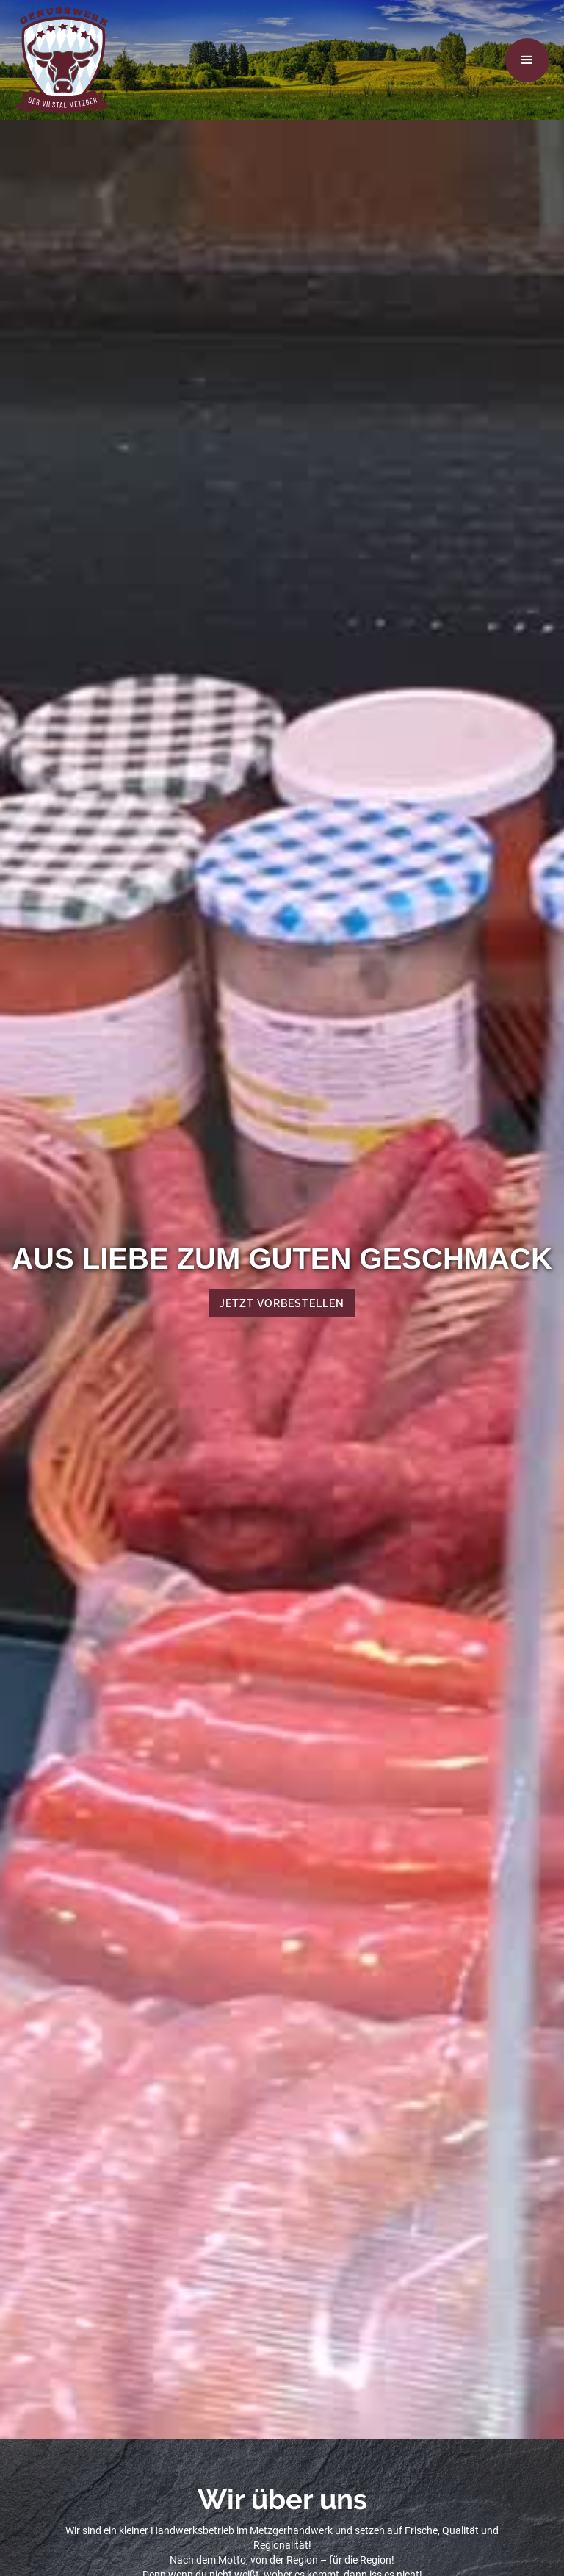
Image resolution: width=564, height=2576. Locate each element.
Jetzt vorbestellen (282, 1303)
